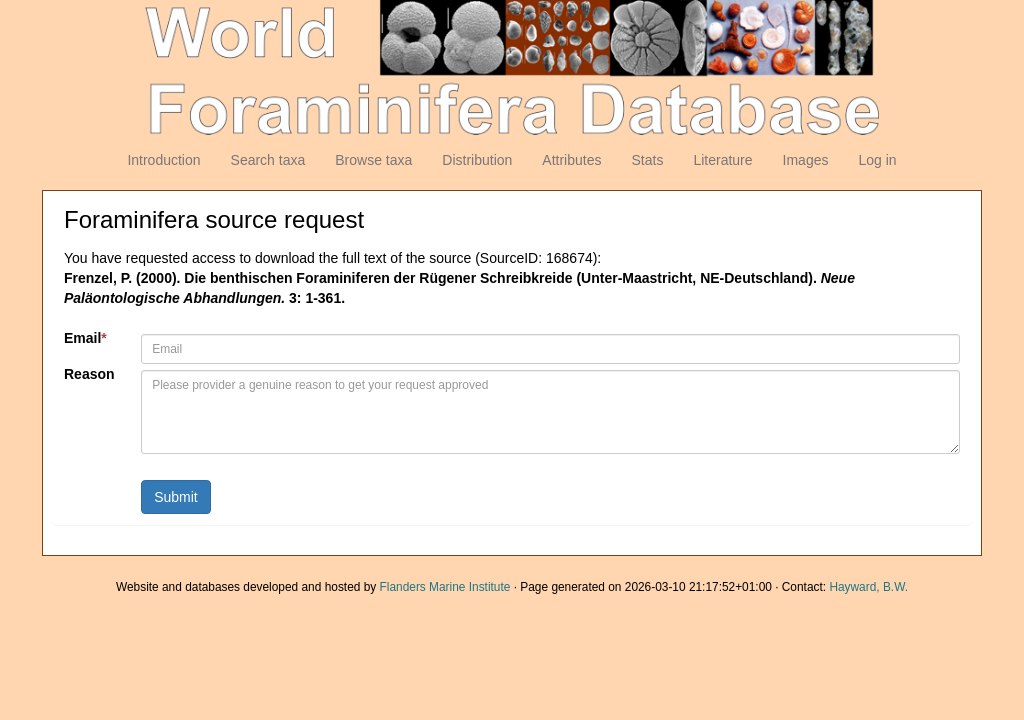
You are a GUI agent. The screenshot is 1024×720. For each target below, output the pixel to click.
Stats (647, 160)
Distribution (477, 160)
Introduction (163, 160)
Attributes (571, 160)
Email (85, 338)
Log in (877, 160)
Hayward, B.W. (868, 587)
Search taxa (268, 160)
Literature (722, 160)
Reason (89, 374)
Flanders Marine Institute (445, 587)
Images (806, 160)
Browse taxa (373, 160)
